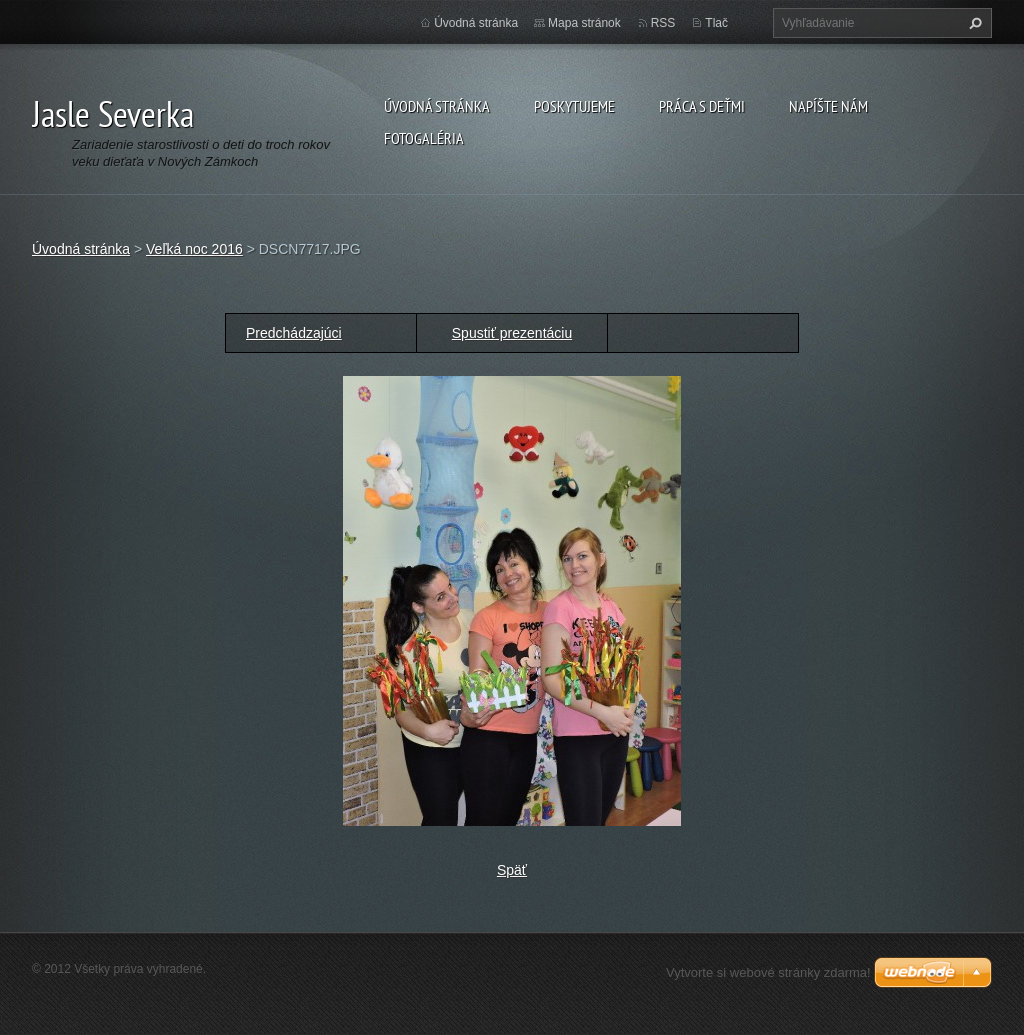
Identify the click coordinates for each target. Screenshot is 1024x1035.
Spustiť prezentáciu (512, 333)
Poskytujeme (574, 106)
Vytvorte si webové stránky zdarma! (768, 972)
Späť (512, 870)
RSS (663, 23)
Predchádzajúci (294, 333)
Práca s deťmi (702, 106)
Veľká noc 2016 (194, 249)
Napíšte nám (828, 106)
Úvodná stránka (437, 106)
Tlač (716, 23)
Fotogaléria (424, 138)
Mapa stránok (584, 23)
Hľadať (973, 23)
